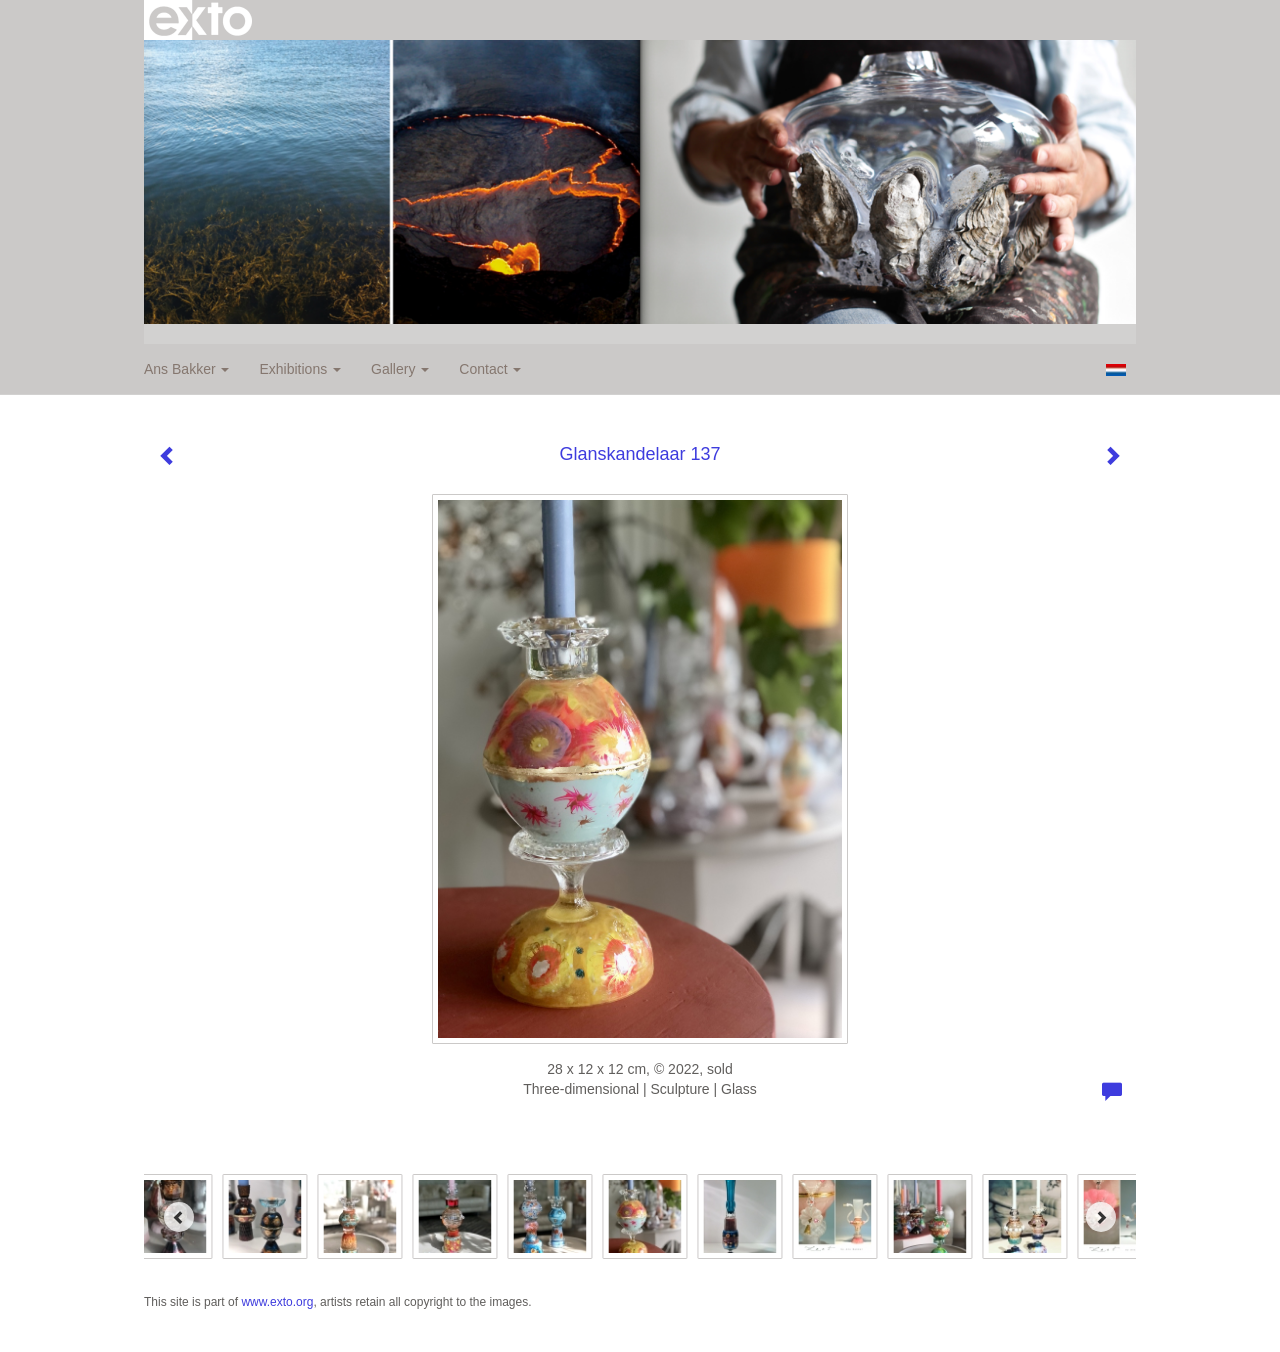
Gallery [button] (400, 369)
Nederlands (1115, 370)
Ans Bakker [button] (186, 369)
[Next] (1101, 1217)
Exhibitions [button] (300, 369)
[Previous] (179, 1217)
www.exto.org (277, 1302)
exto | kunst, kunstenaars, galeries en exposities (200, 20)
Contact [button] (490, 369)
